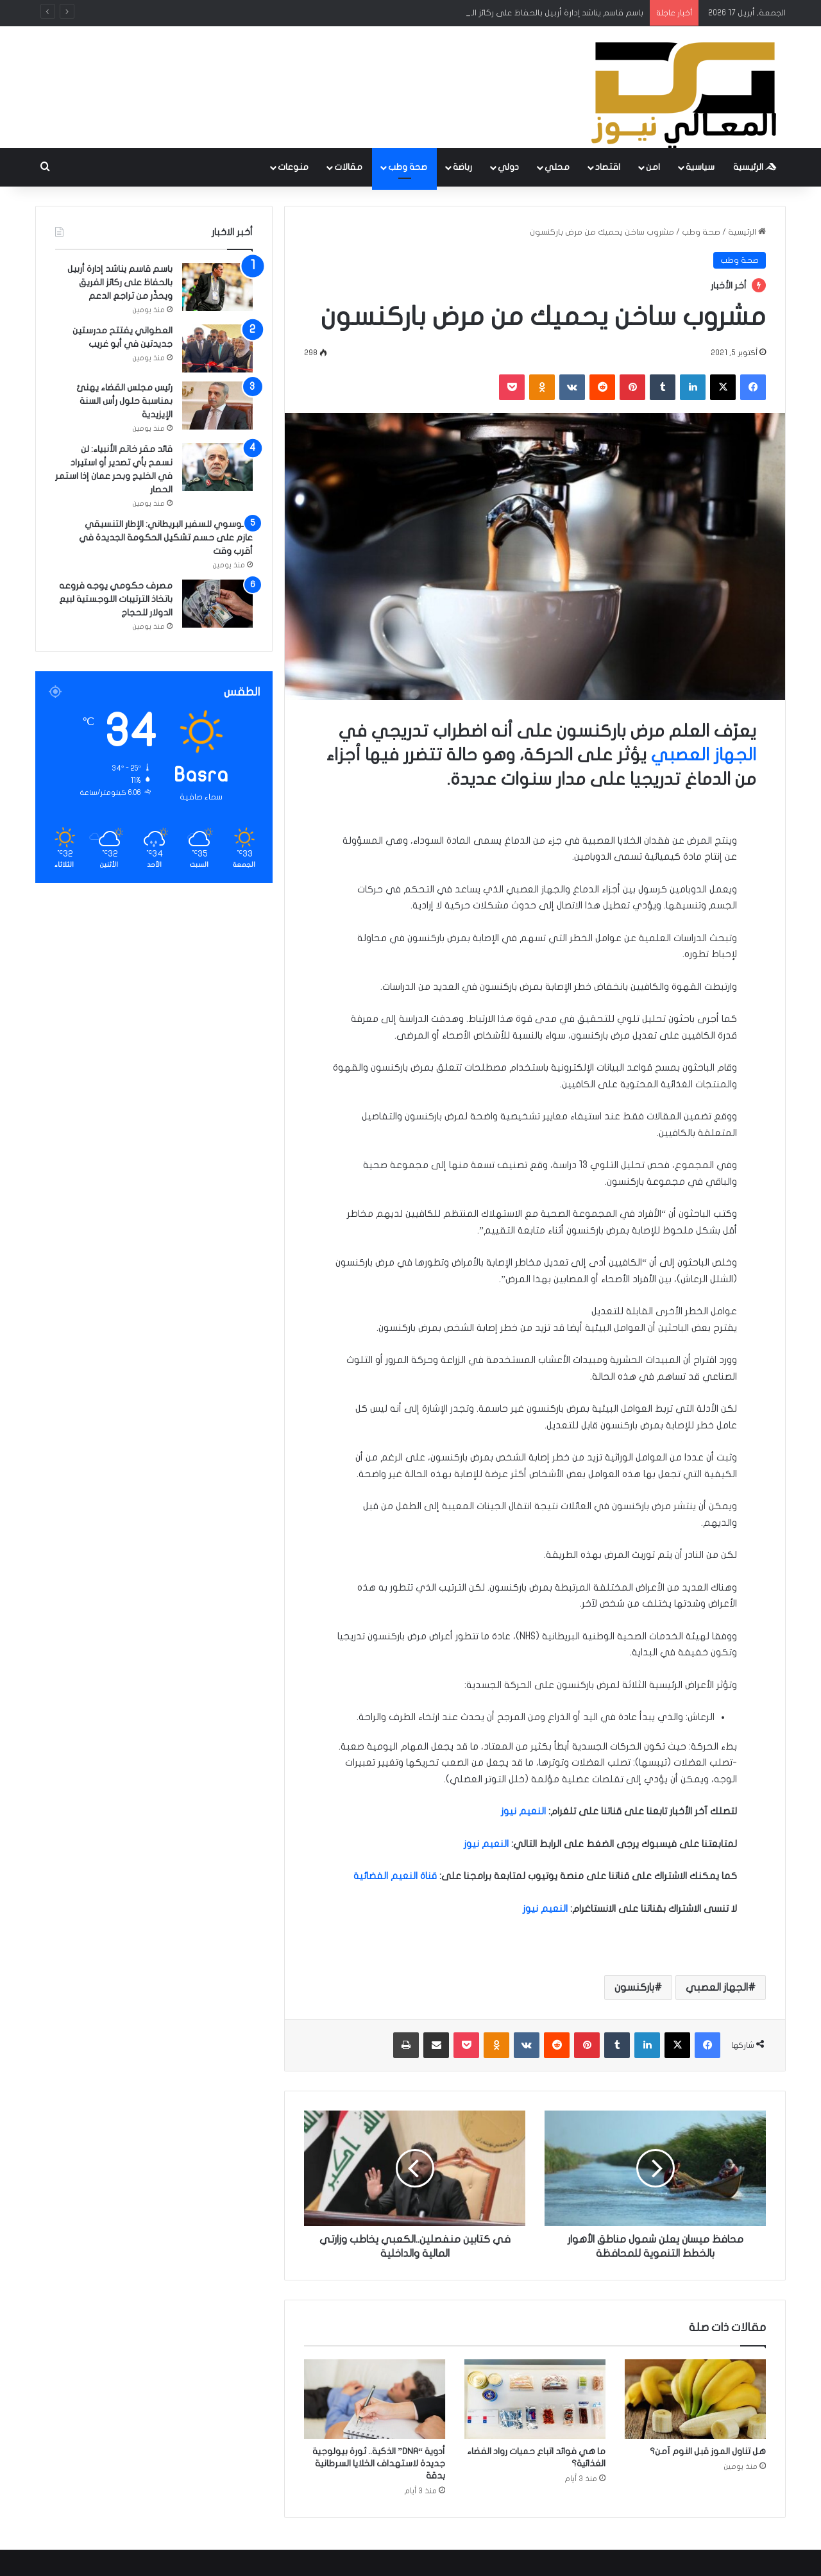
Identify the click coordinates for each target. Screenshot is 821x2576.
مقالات (348, 167)
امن (653, 167)
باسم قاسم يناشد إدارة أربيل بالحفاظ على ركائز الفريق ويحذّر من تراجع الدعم (120, 282)
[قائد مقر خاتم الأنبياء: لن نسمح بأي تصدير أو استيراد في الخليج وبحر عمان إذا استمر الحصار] (217, 467)
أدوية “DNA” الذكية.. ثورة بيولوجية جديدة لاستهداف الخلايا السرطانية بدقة (378, 2463)
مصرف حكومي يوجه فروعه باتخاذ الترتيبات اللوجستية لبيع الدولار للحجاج (116, 599)
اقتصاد (607, 167)
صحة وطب (407, 167)
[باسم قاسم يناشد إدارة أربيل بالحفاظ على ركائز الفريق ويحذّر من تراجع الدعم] (217, 287)
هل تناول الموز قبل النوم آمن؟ (708, 2451)
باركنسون (634, 1987)
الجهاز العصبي (703, 755)
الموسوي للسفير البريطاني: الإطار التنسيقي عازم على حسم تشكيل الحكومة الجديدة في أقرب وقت (166, 537)
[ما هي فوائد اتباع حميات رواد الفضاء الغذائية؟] (534, 2399)
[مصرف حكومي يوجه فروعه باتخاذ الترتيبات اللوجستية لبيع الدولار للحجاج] (217, 604)
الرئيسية (755, 167)
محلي (557, 167)
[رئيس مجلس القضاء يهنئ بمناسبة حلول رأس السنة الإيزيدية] (217, 405)
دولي (508, 167)
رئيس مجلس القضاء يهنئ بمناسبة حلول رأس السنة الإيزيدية (124, 401)
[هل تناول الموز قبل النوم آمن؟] (695, 2399)
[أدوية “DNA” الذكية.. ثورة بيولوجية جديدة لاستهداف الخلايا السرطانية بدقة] (374, 2399)
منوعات (293, 167)
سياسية (700, 167)
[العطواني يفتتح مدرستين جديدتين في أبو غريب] (217, 348)
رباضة (462, 167)
